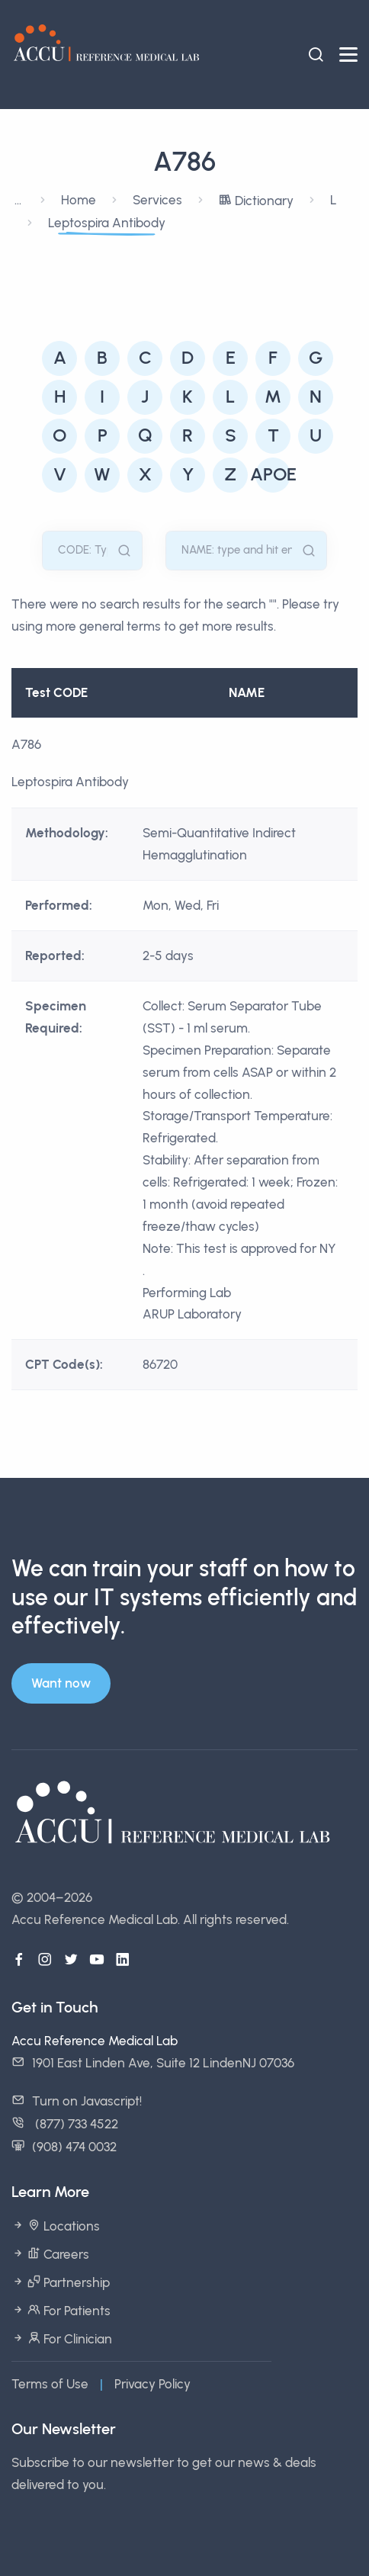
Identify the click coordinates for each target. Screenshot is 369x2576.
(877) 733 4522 (75, 2123)
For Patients (67, 2310)
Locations (62, 2226)
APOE (273, 474)
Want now (61, 1683)
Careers (56, 2254)
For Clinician (68, 2338)
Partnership (67, 2282)
